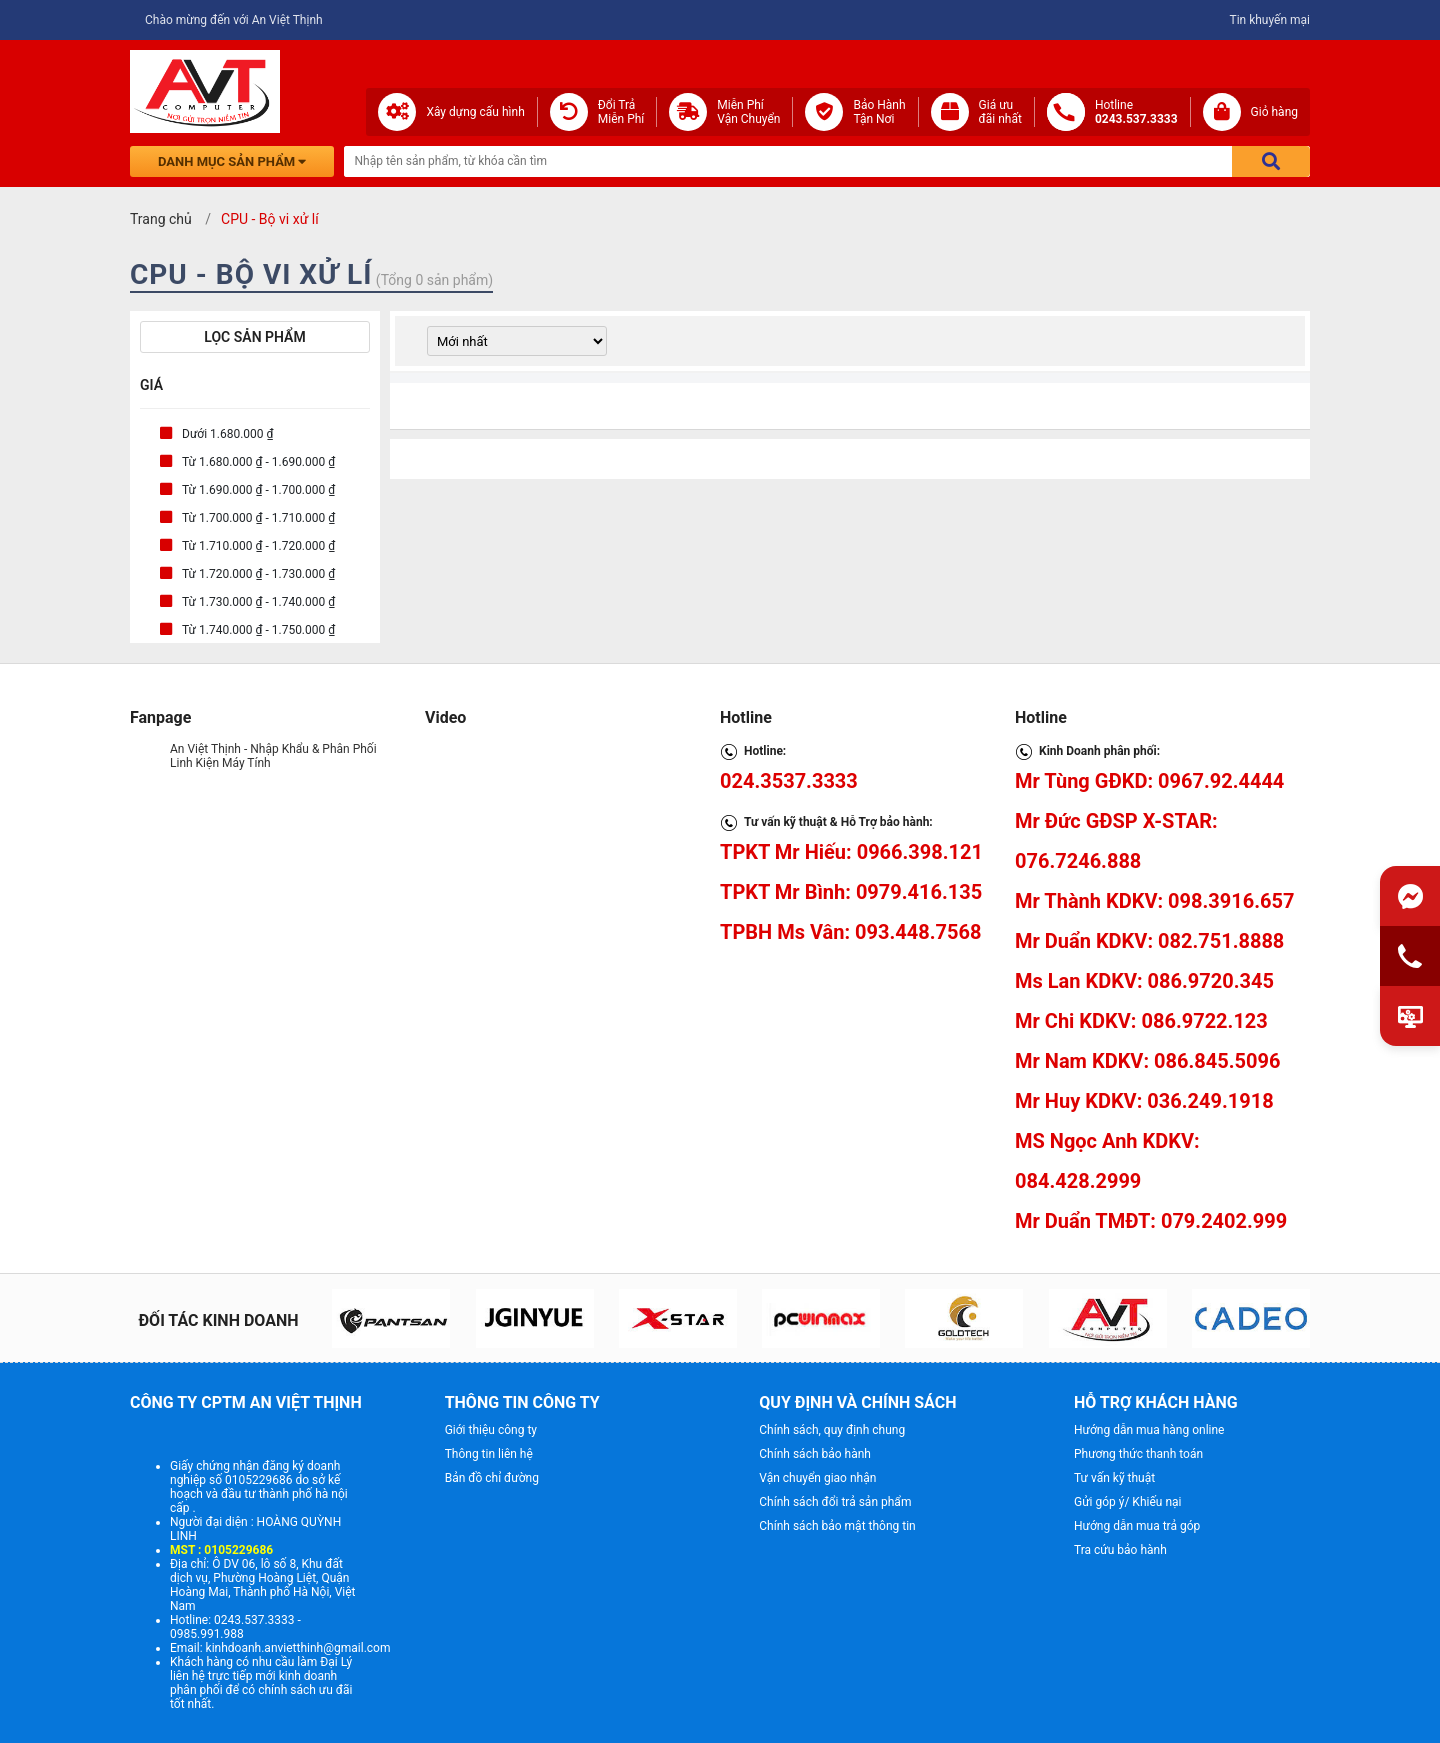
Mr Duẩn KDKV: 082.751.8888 (1149, 941)
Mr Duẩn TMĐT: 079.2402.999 (1151, 1221)
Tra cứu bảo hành (1120, 1550)
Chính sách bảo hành (815, 1454)
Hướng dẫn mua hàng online (1149, 1430)
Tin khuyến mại (1269, 20)
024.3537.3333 (789, 781)
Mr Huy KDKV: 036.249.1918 (1144, 1101)
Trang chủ (161, 219)
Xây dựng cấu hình (475, 112)
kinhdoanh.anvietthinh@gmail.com (298, 1648)
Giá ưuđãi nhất (1000, 112)
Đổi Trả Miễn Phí (621, 112)
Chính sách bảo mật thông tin (837, 1526)
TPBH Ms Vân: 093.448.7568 (850, 932)
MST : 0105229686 (221, 1550)
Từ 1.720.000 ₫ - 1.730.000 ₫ (258, 574)
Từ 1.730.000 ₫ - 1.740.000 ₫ (258, 602)
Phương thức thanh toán (1138, 1454)
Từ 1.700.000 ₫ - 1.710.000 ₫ (258, 518)
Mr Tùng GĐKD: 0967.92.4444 (1149, 781)
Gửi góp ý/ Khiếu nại (1127, 1502)
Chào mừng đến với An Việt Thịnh (234, 20)
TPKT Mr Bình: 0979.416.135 (851, 892)
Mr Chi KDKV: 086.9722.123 (1141, 1021)
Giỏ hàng (1274, 112)
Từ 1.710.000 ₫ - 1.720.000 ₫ (258, 546)
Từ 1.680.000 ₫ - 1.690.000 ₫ (258, 462)
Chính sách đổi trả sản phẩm (835, 1502)
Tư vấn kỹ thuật (1114, 1478)
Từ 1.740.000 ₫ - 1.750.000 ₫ (258, 630)
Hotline (1136, 112)
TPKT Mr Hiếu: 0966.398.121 (851, 852)
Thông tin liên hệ (489, 1454)
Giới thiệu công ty (491, 1430)
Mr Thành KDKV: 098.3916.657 (1154, 901)
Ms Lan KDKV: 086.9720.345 (1144, 981)
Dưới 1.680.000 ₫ (228, 434)
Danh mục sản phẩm (232, 161)
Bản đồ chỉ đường (492, 1478)
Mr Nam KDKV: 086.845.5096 (1147, 1061)
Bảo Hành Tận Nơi (879, 112)
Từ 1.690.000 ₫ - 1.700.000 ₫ (258, 490)
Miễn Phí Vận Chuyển (748, 112)
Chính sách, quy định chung (832, 1430)
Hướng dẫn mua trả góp (1137, 1526)
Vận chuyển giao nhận (817, 1478)
